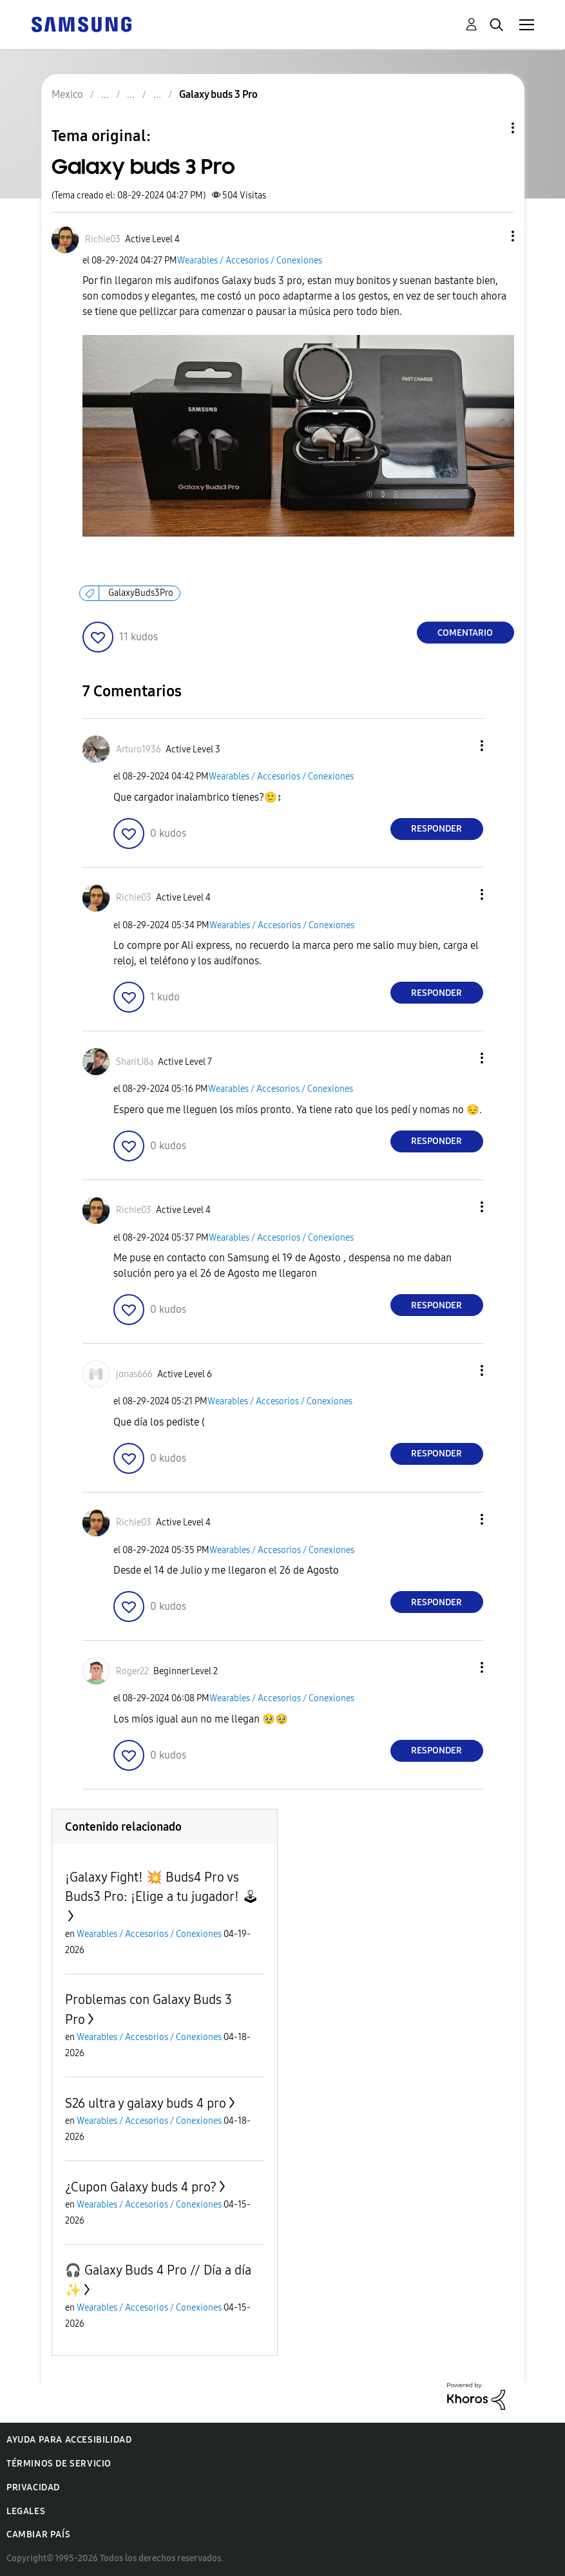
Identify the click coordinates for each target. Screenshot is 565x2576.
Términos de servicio (58, 2463)
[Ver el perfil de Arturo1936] (138, 749)
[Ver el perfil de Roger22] (132, 1671)
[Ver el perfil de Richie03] (102, 239)
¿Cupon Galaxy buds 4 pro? (140, 2187)
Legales (25, 2511)
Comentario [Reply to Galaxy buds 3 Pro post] (465, 632)
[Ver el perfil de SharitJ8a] (134, 1061)
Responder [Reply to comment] (436, 828)
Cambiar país (38, 2534)
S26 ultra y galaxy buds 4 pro (145, 2103)
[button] (491, 236)
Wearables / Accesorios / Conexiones (249, 260)
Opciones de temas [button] (491, 128)
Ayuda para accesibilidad (68, 2439)
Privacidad (33, 2487)
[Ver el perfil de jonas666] (134, 1374)
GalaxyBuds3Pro (140, 592)
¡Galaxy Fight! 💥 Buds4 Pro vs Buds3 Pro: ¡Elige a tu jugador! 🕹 (161, 1886)
